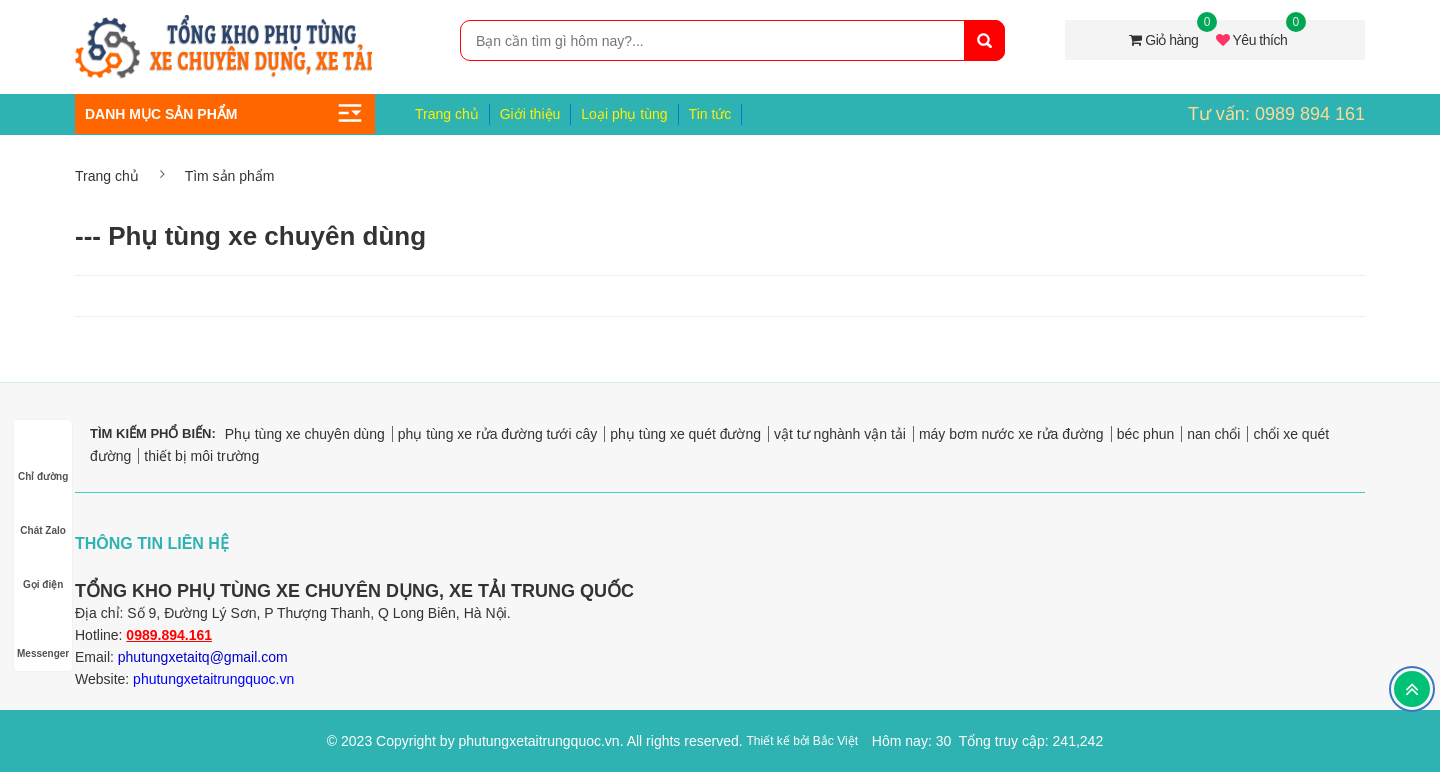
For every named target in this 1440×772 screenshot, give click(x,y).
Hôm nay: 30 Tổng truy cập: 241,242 (987, 741)
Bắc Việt (835, 741)
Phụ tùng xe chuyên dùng (305, 434)
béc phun (1146, 434)
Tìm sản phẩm (230, 176)
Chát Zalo (43, 511)
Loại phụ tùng (624, 114)
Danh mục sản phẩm (161, 114)
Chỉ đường (43, 457)
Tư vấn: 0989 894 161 (1276, 114)
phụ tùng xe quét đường (685, 434)
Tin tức (710, 114)
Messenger (43, 634)
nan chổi (1213, 434)
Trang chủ (447, 114)
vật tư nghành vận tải (840, 434)
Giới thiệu (530, 114)
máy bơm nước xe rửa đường (1011, 434)
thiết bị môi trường (201, 456)
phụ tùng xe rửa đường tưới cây (498, 434)
